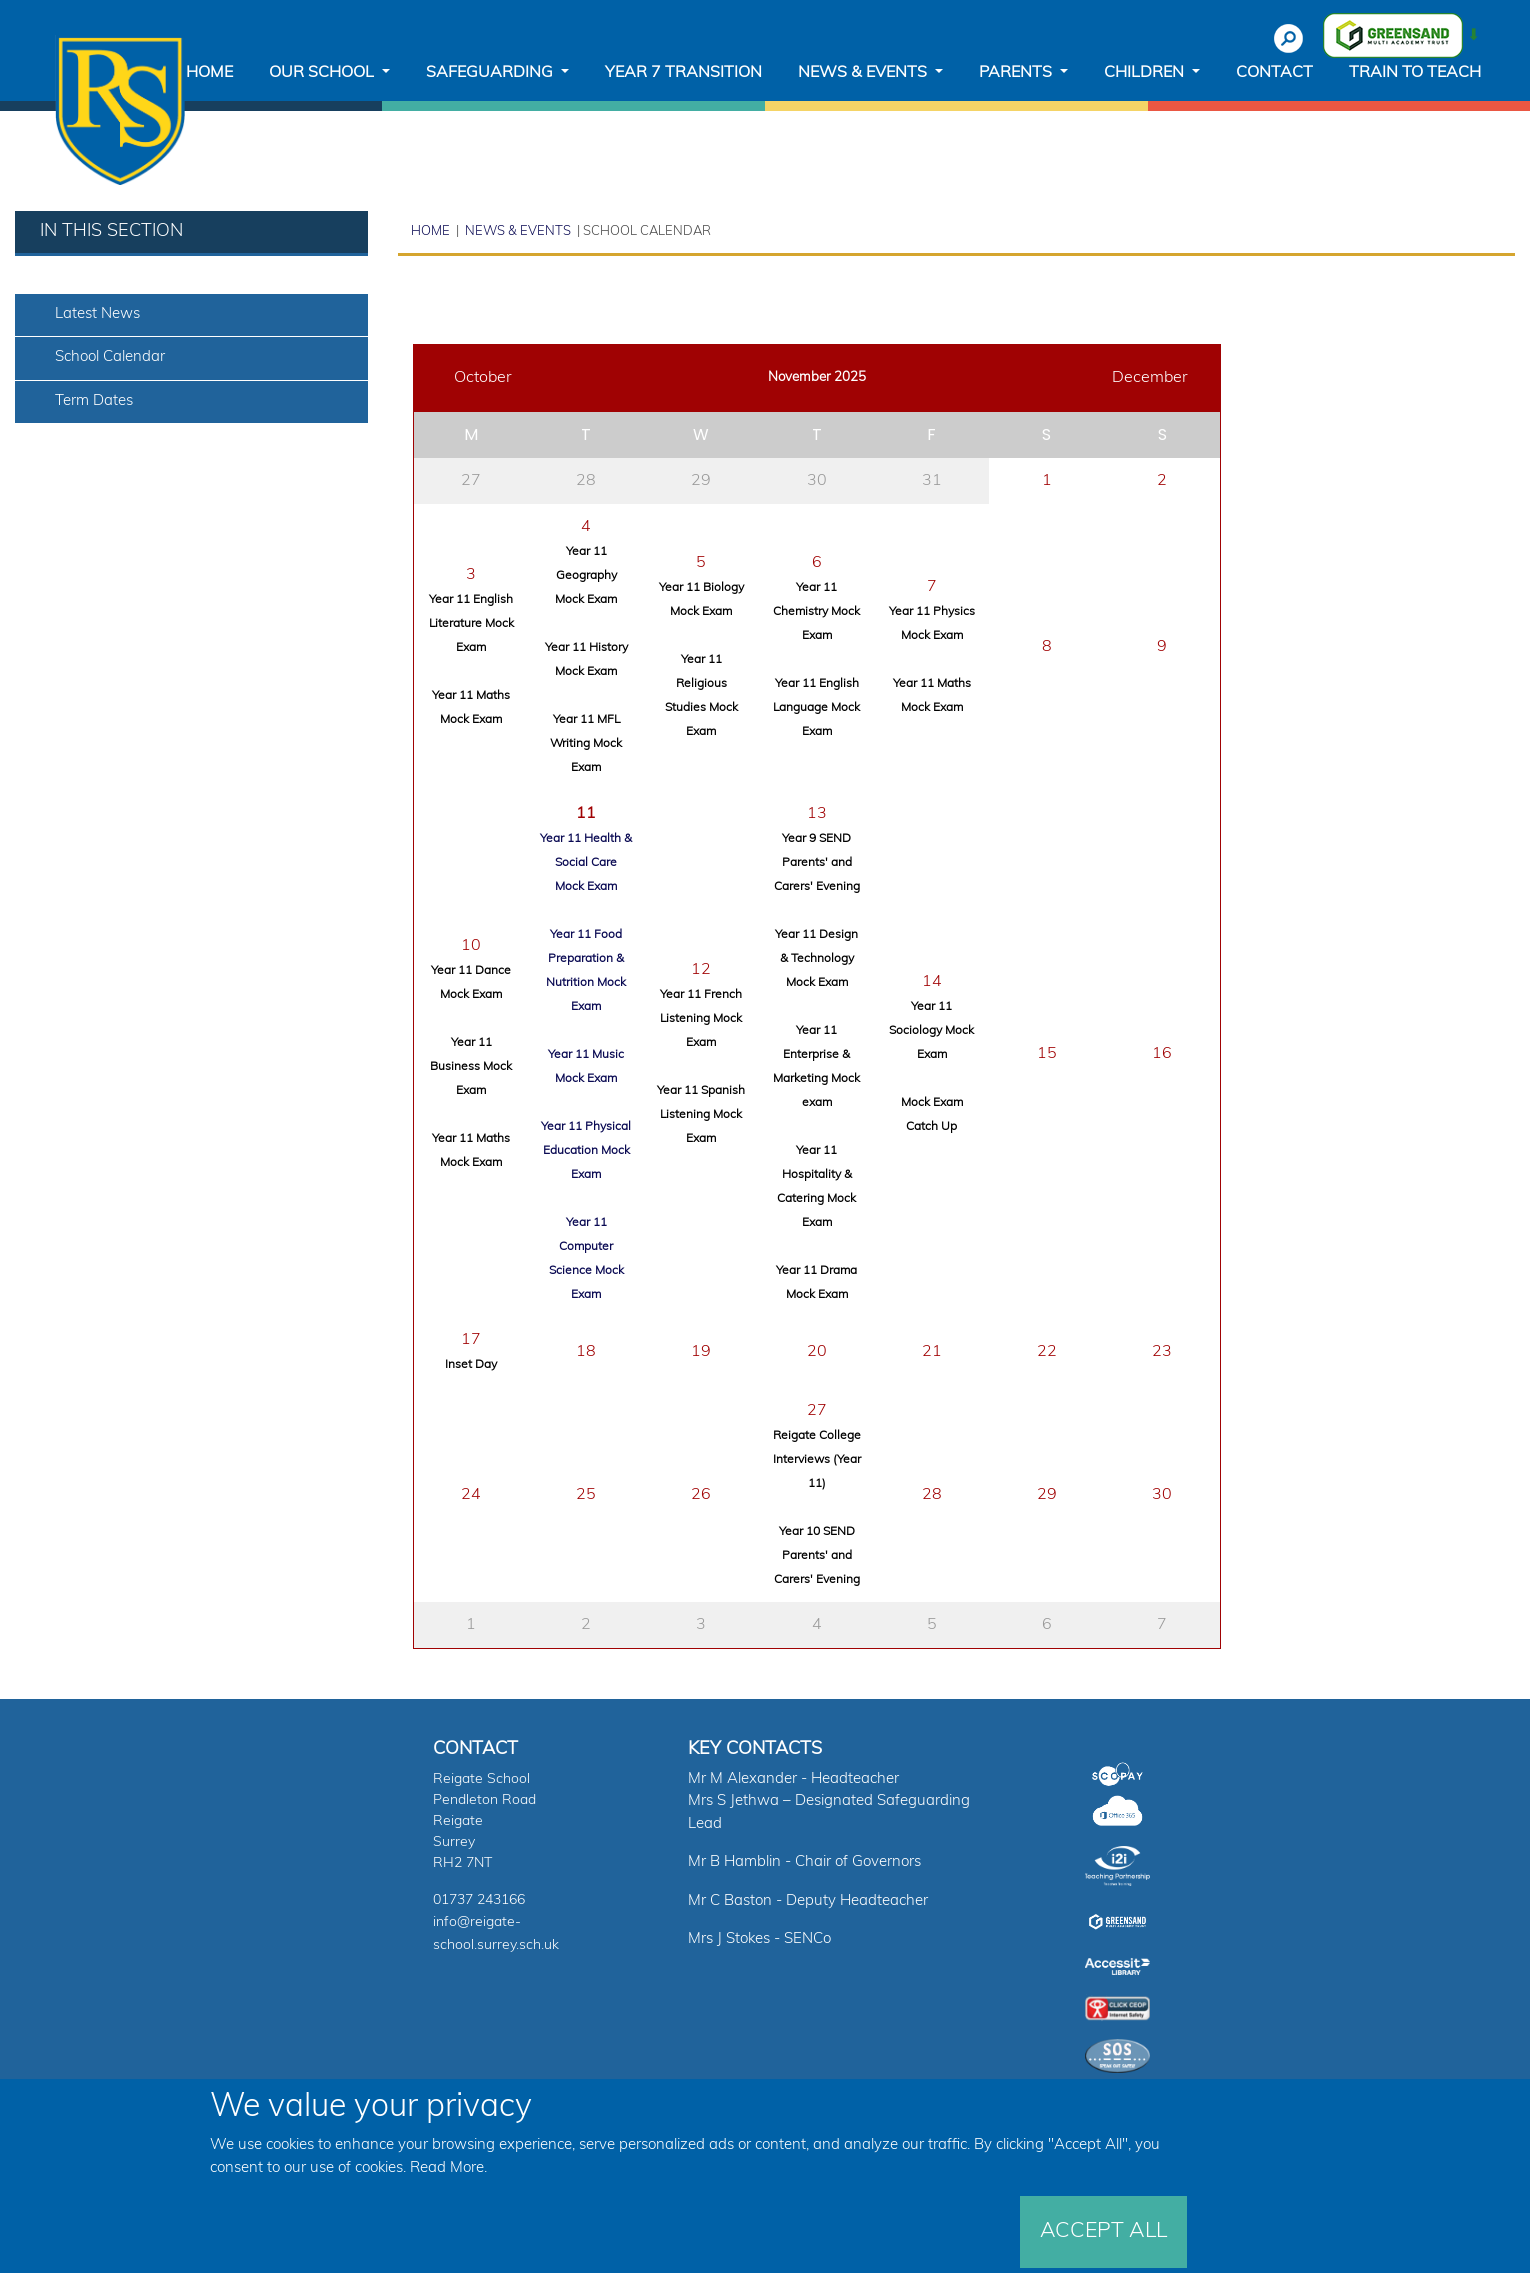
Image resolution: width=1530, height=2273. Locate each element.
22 (1047, 1352)
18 (586, 1352)
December (1150, 378)
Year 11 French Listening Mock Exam (701, 1019)
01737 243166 (479, 1900)
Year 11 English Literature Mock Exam (471, 624)
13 (817, 814)
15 (1047, 1054)
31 (932, 481)
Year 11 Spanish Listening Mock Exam (701, 1115)
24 (471, 1495)
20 (817, 1352)
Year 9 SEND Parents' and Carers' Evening (817, 863)
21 (932, 1352)
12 (701, 970)
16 (1162, 1054)
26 (701, 1495)
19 (701, 1352)
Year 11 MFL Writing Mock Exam (586, 744)
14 (932, 982)
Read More (447, 2168)
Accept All (1103, 2231)
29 (701, 481)
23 (1162, 1352)
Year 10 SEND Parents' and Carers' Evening (817, 1556)
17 (471, 1340)
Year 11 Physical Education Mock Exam (586, 1151)
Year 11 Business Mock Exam (471, 1067)
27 (471, 481)
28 (586, 481)
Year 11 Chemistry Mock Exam (816, 612)
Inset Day (471, 1365)
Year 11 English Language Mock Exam (816, 708)
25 (586, 1495)
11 (586, 814)
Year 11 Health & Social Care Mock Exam (586, 863)
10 (471, 946)
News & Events (516, 231)
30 (817, 481)
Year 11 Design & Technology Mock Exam (816, 959)
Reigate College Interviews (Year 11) (817, 1460)
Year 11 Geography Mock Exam (586, 576)
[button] (329, 73)
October (483, 378)
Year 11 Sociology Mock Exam (931, 1031)
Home (430, 231)
